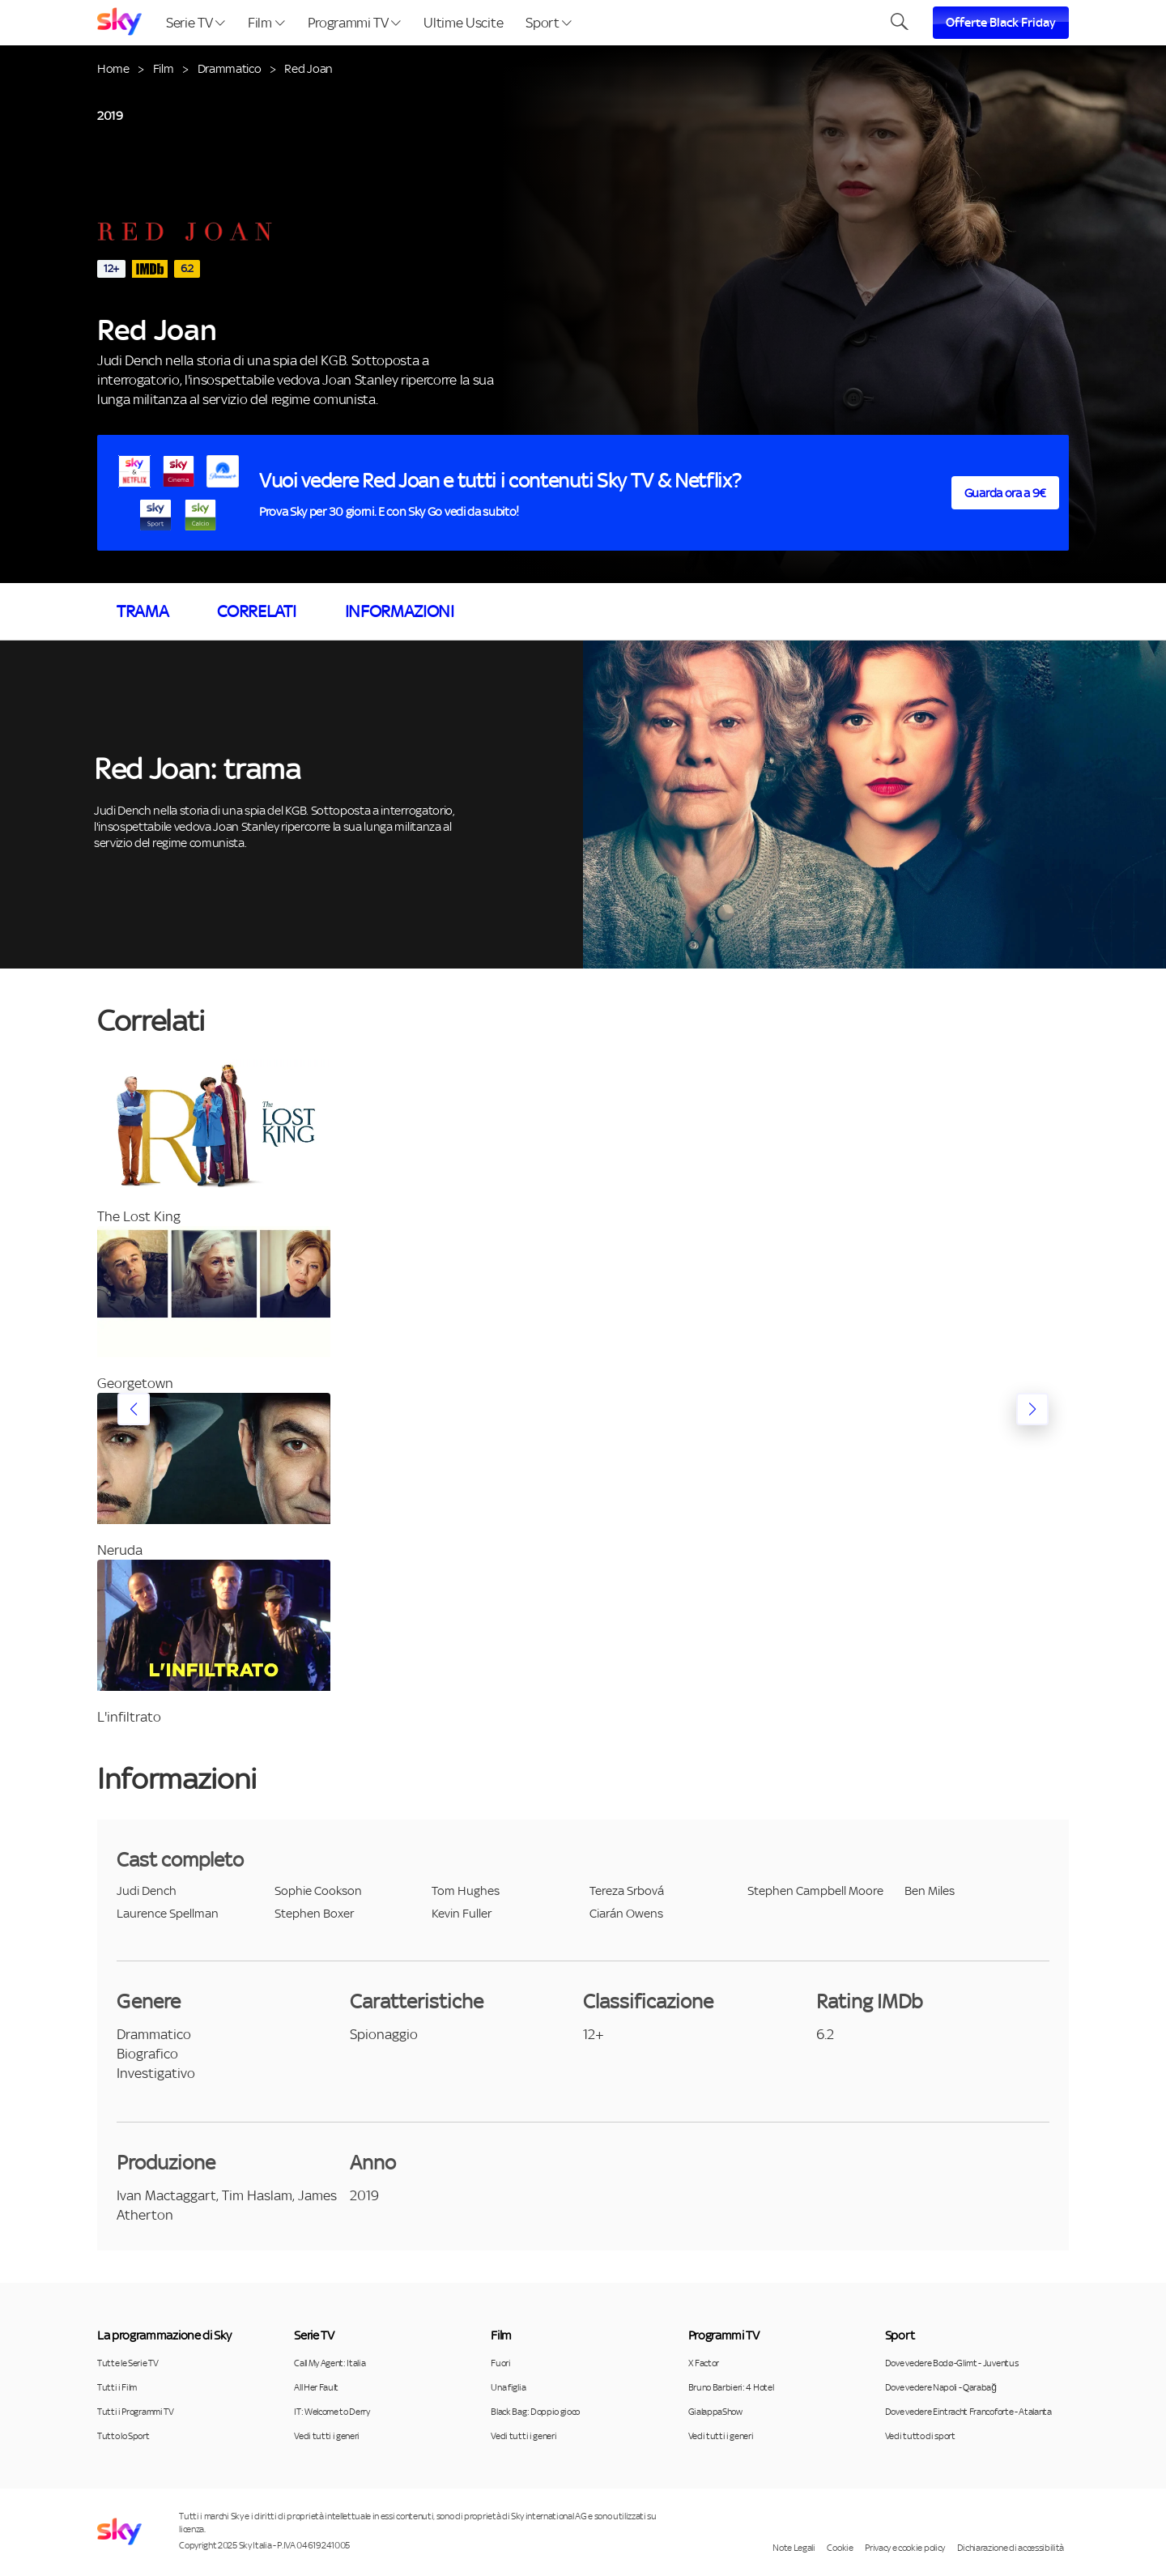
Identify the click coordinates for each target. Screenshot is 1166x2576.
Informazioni (399, 611)
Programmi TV (355, 23)
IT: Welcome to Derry (332, 2411)
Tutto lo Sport (123, 2436)
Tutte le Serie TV (128, 2363)
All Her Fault (316, 2387)
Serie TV (195, 23)
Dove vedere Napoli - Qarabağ (941, 2387)
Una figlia (508, 2387)
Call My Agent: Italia (329, 2363)
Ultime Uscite (463, 23)
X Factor (703, 2363)
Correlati (256, 611)
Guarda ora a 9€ (1005, 493)
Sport (549, 23)
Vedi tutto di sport (920, 2436)
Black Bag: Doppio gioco (535, 2411)
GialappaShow (715, 2411)
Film (266, 23)
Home (113, 68)
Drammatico (230, 68)
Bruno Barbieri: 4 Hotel (731, 2387)
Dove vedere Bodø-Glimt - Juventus (951, 2363)
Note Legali (793, 2547)
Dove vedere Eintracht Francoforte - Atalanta (968, 2411)
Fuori (500, 2363)
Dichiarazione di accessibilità (1010, 2547)
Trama (142, 611)
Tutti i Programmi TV (135, 2411)
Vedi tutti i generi (327, 2436)
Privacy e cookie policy (905, 2547)
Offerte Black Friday (1001, 22)
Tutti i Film (117, 2387)
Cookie (840, 2547)
